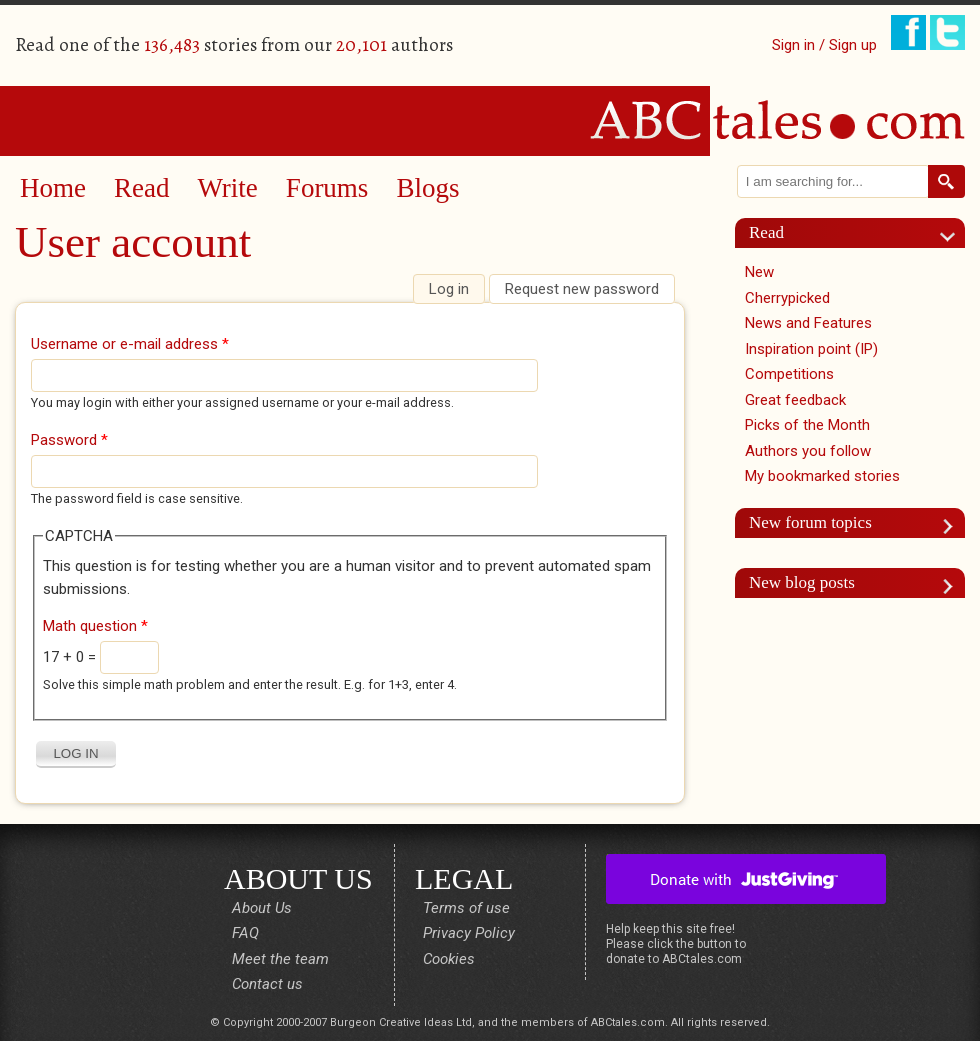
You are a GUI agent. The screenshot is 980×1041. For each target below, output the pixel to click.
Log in (456, 289)
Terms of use (466, 908)
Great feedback (795, 400)
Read (141, 188)
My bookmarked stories (822, 476)
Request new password (582, 289)
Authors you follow (808, 451)
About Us (262, 908)
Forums (327, 188)
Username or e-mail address (130, 344)
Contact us (267, 984)
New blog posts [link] (802, 582)
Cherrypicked (787, 298)
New (759, 272)
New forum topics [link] (810, 522)
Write (227, 188)
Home (53, 188)
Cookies (449, 959)
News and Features (808, 323)
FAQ (245, 933)
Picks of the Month (807, 425)
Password (69, 440)
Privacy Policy (469, 933)
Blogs (427, 188)
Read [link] (766, 232)
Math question (95, 626)
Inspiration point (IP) (811, 349)
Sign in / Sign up (824, 45)
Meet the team (280, 959)
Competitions (789, 374)
